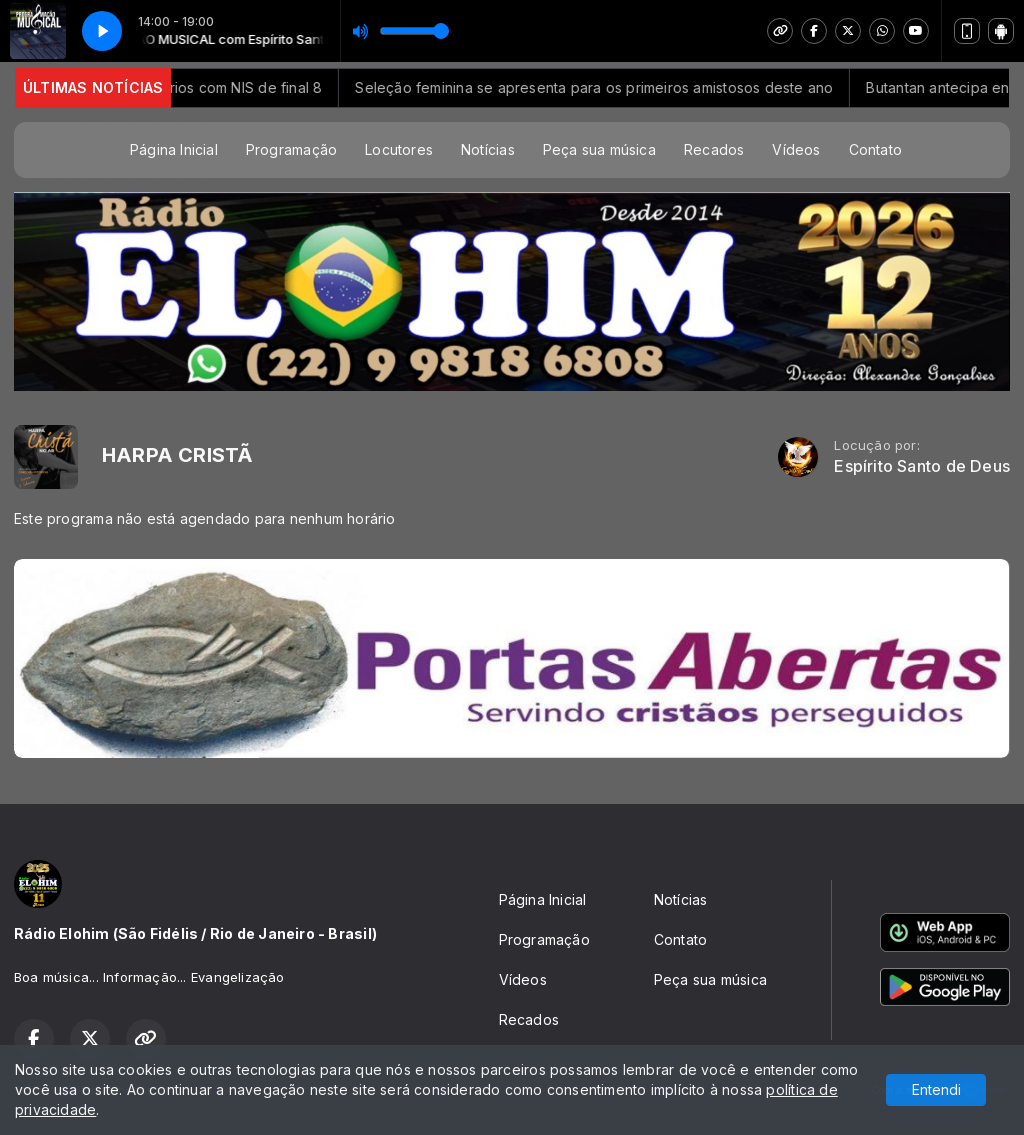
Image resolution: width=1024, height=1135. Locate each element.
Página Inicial (174, 149)
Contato (875, 149)
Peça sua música (599, 149)
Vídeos (796, 149)
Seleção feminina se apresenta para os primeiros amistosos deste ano (622, 87)
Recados (714, 149)
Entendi (936, 1089)
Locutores (399, 149)
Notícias (488, 149)
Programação (291, 149)
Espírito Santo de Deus (922, 466)
